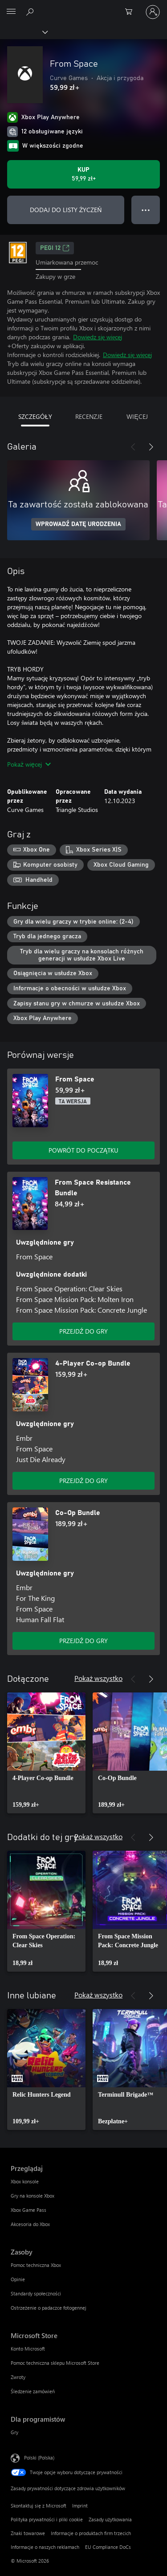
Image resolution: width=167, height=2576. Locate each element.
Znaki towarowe (28, 2533)
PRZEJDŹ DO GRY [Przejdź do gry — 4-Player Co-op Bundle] (83, 1480)
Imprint (80, 2505)
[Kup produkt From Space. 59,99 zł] (83, 174)
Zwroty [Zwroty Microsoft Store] (18, 2377)
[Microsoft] (83, 6)
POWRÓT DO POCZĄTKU (83, 1150)
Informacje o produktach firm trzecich (91, 2533)
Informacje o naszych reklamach (45, 2547)
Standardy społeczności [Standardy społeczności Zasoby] (36, 2293)
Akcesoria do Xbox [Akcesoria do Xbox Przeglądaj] (30, 2224)
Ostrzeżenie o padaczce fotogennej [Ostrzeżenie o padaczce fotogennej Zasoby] (48, 2308)
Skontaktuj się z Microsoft (38, 2505)
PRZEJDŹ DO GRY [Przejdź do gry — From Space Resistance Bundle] (83, 1331)
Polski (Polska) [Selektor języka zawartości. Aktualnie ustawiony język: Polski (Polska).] (39, 2457)
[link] (46, 1752)
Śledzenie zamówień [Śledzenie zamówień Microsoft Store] (33, 2391)
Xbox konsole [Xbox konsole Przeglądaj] (25, 2181)
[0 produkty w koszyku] (131, 12)
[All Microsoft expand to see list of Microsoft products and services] (11, 12)
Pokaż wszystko (98, 1678)
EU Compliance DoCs (108, 2547)
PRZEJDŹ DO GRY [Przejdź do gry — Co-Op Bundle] (83, 1640)
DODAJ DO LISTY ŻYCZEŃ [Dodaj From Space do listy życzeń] (66, 209)
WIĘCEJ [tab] (136, 416)
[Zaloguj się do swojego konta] (152, 12)
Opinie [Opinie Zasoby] (18, 2279)
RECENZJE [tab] (88, 416)
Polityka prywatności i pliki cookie (47, 2519)
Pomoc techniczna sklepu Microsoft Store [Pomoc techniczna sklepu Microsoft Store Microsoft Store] (55, 2363)
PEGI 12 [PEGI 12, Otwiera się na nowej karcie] (54, 248)
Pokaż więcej (29, 764)
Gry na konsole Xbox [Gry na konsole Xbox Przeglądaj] (32, 2195)
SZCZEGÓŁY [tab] (35, 416)
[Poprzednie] (133, 447)
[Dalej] (151, 447)
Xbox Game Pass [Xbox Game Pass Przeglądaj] (28, 2210)
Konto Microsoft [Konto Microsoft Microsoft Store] (28, 2348)
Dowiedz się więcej (97, 337)
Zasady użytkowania (110, 2519)
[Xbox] (23, 31)
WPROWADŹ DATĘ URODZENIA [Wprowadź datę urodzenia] (78, 524)
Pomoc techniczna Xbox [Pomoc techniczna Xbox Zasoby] (36, 2265)
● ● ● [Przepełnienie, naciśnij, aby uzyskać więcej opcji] (146, 209)
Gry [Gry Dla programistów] (14, 2432)
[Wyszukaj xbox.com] (31, 11)
